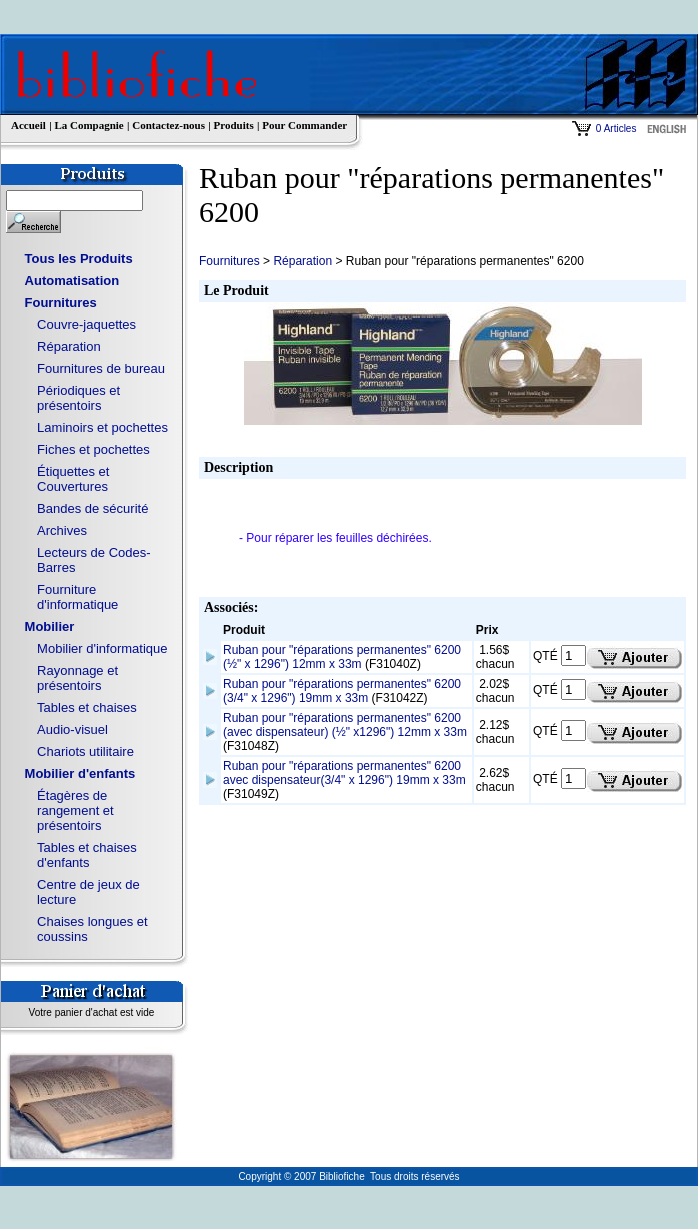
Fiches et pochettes (93, 449)
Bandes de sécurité (92, 508)
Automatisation (72, 280)
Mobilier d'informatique (102, 648)
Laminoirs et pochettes (102, 427)
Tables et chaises (87, 707)
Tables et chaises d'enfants (87, 855)
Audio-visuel (72, 729)
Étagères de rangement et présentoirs (75, 810)
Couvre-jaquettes (86, 324)
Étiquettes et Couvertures (73, 479)
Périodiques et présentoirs (78, 398)
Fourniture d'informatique (77, 597)
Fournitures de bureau (101, 368)
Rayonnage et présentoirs (77, 678)
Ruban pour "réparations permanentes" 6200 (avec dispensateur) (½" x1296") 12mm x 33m (345, 725)
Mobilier (50, 626)
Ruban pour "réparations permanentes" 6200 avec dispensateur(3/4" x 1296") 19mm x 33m (344, 773)
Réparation (69, 346)
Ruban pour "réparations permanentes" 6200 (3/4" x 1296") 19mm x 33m (342, 691)
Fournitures (61, 302)
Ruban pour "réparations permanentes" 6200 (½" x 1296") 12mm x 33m (342, 657)
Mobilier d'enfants (80, 773)
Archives (62, 530)
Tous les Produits (79, 258)
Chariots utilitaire (85, 751)
